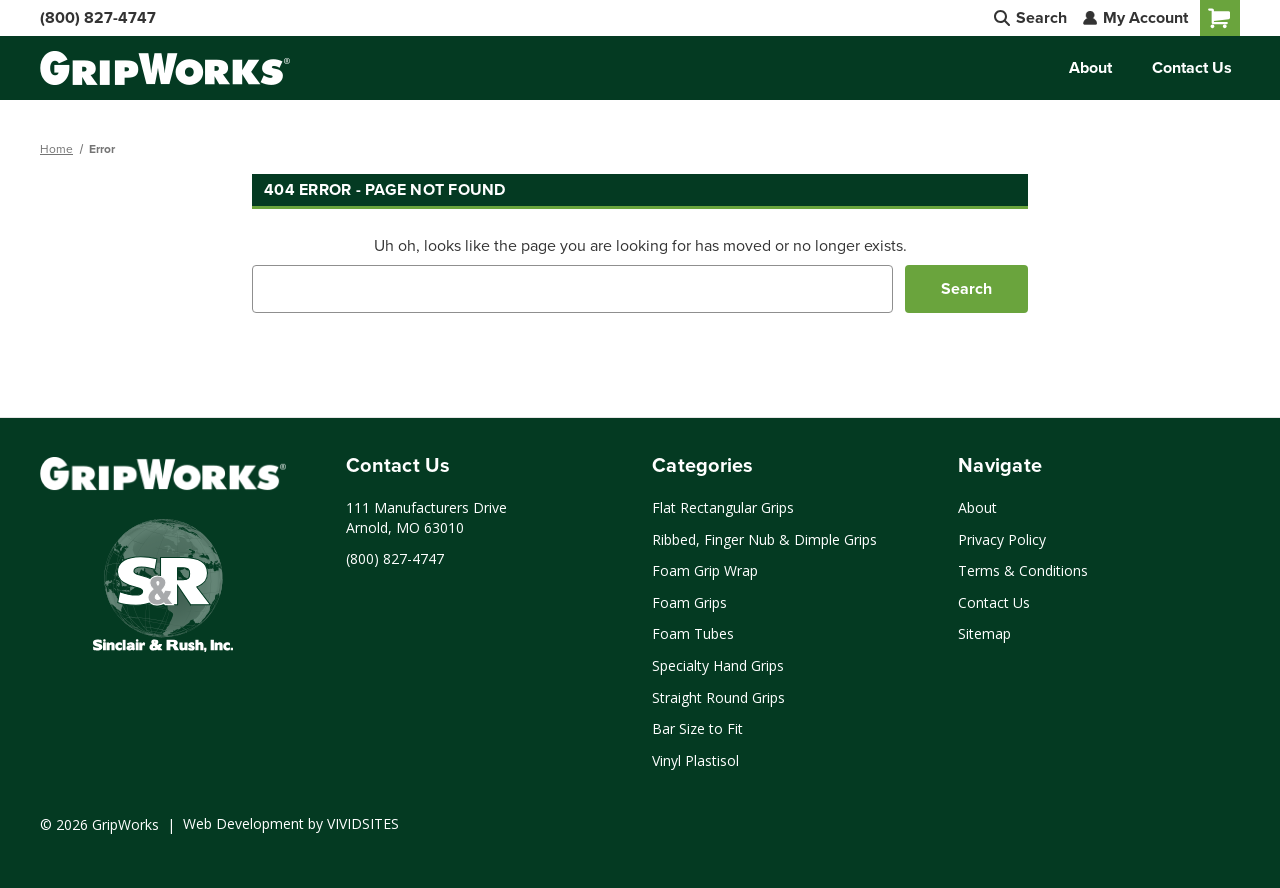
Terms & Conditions (1023, 570)
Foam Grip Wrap (705, 570)
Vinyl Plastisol (695, 760)
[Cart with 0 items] (1220, 18)
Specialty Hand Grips (718, 665)
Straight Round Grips (718, 697)
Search (1030, 17)
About (1090, 67)
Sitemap (984, 633)
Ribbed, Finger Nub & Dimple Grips (764, 539)
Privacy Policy (1002, 539)
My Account (1135, 17)
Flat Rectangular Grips (723, 507)
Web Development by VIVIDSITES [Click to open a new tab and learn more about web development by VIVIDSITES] (291, 823)
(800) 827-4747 (98, 17)
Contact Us (1192, 67)
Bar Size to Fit (697, 728)
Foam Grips (689, 602)
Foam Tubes (693, 633)
